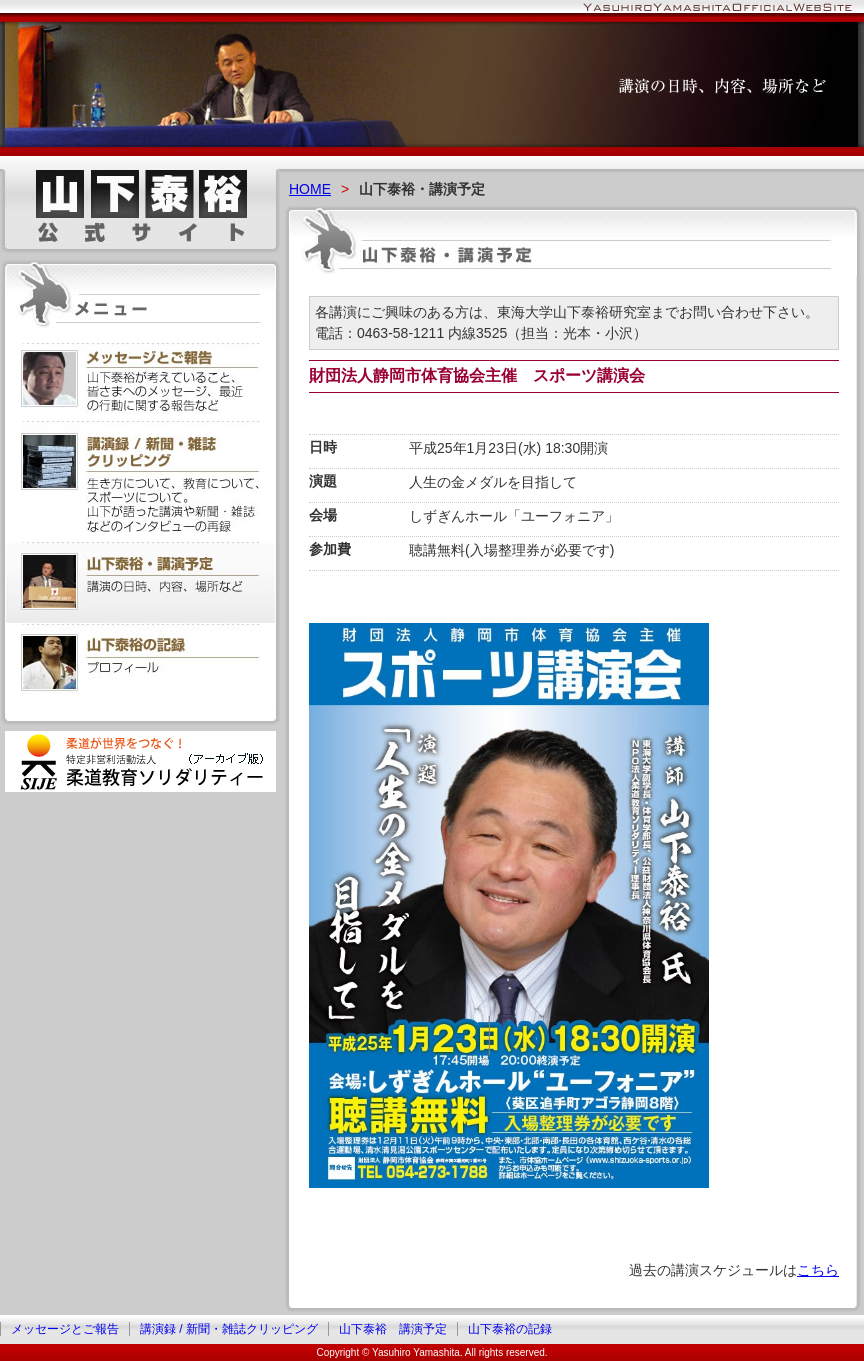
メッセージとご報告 (65, 1329)
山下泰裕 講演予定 (393, 1329)
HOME (310, 189)
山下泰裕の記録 (510, 1329)
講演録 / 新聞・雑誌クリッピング (229, 1329)
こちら (818, 1270)
